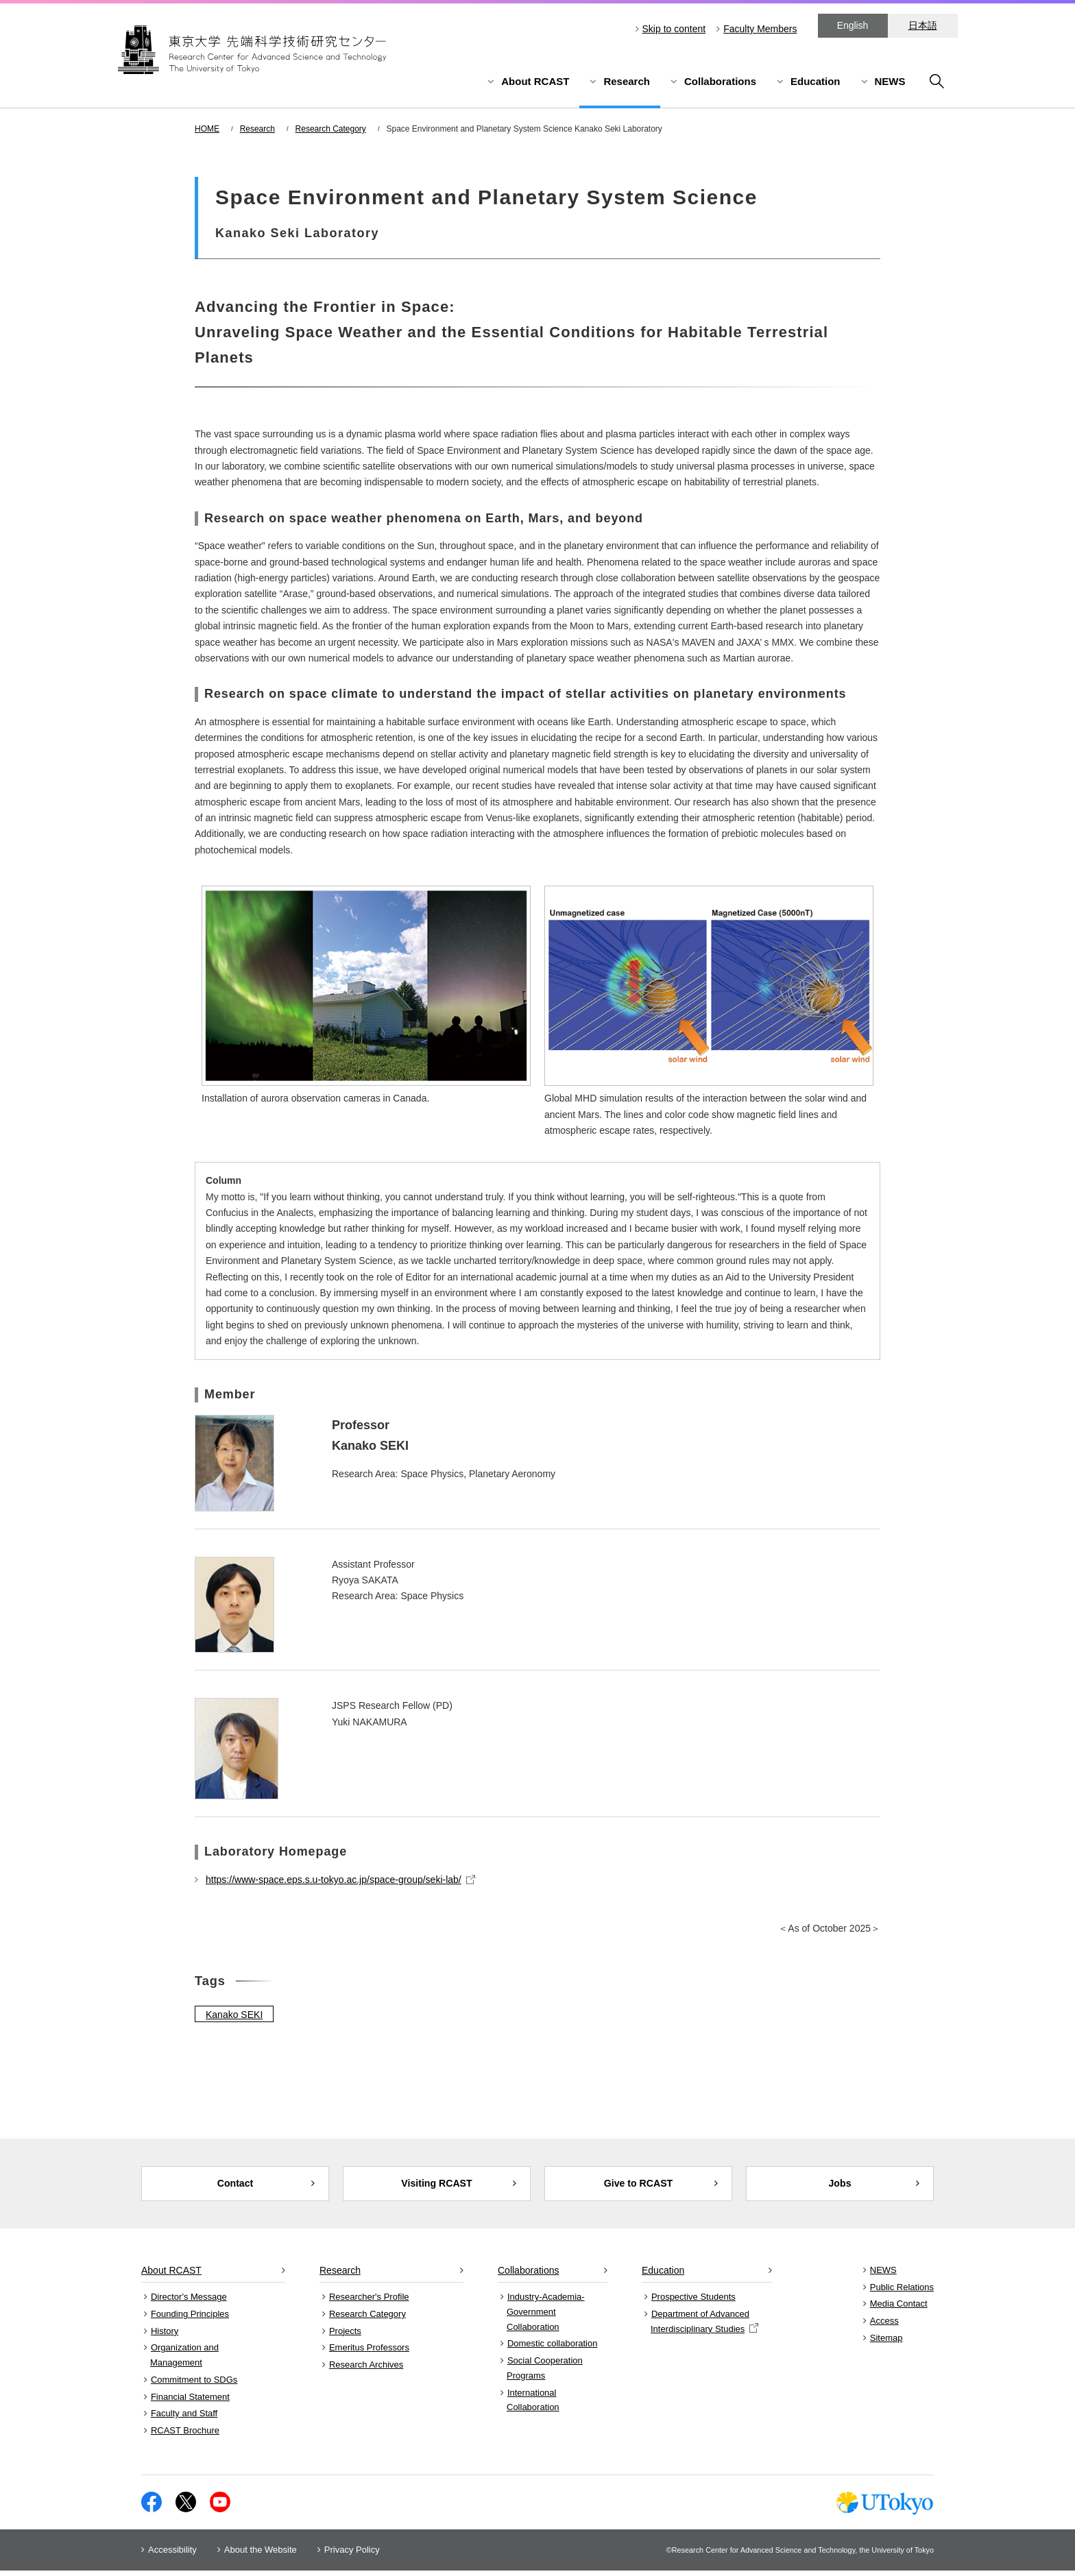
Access (884, 2327)
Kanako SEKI (234, 2014)
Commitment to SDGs (194, 2385)
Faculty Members (760, 28)
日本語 (922, 25)
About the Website (260, 2555)
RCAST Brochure (185, 2436)
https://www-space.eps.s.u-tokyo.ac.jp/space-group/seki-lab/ (340, 1879)
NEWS (890, 81)
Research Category (330, 129)
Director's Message (189, 2303)
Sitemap (886, 2343)
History (164, 2336)
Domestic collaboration (552, 2349)
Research (626, 81)
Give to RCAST (638, 2186)
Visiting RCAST (436, 2186)
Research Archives (366, 2371)
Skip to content (674, 28)
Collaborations (720, 81)
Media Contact (899, 2310)
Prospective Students (693, 2303)
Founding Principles (190, 2320)
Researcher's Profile (369, 2303)
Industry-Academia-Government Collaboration (546, 2317)
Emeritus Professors (369, 2353)
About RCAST (535, 81)
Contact (235, 2186)
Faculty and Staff (184, 2419)
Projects (345, 2336)
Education (815, 81)
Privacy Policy (352, 2555)
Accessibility (172, 2555)
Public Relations (902, 2292)
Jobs (839, 2186)
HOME (207, 129)
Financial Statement (190, 2402)
